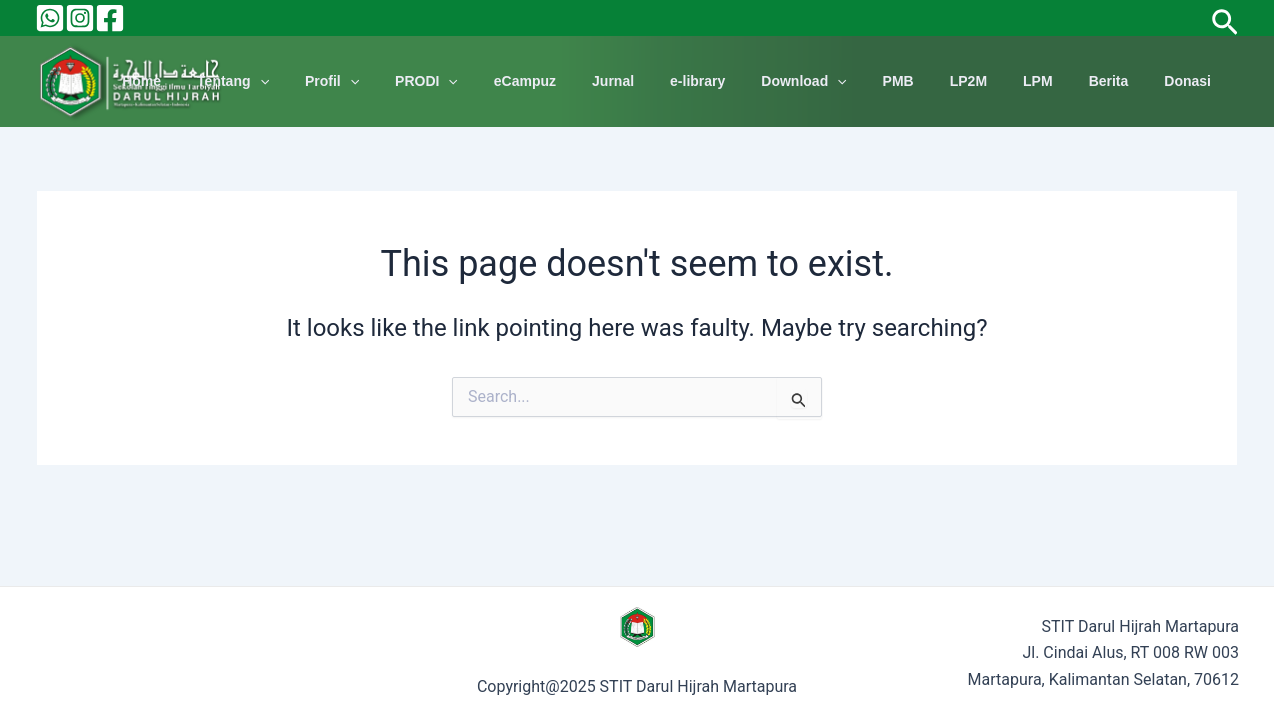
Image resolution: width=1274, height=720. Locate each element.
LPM (1058, 81)
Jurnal (673, 81)
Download (847, 81)
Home (241, 81)
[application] (352, 81)
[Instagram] (80, 18)
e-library (749, 81)
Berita (1121, 81)
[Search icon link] (1225, 17)
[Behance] (50, 18)
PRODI (502, 81)
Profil (416, 81)
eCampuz (593, 81)
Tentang (325, 81)
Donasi (1191, 81)
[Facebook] (110, 18)
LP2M (996, 81)
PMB (934, 81)
